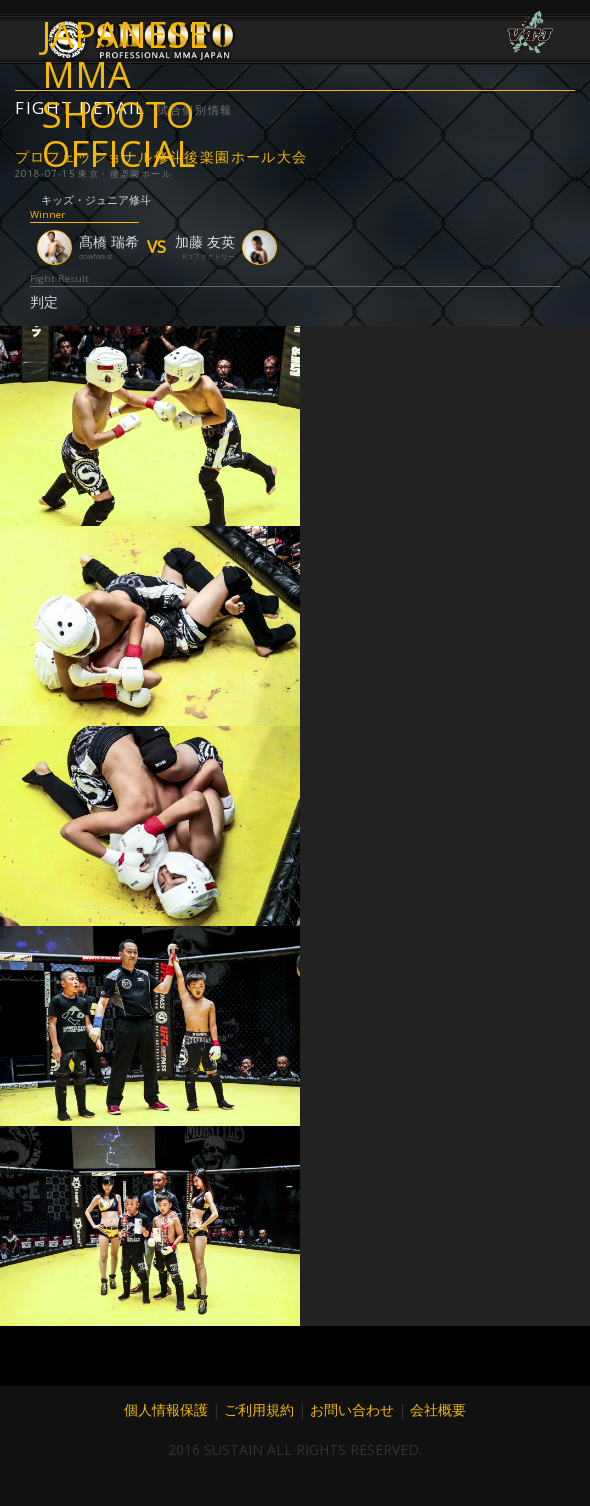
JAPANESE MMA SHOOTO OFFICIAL (125, 55)
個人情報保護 (166, 1409)
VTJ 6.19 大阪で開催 (530, 32)
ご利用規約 (259, 1409)
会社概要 (438, 1409)
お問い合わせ (352, 1409)
